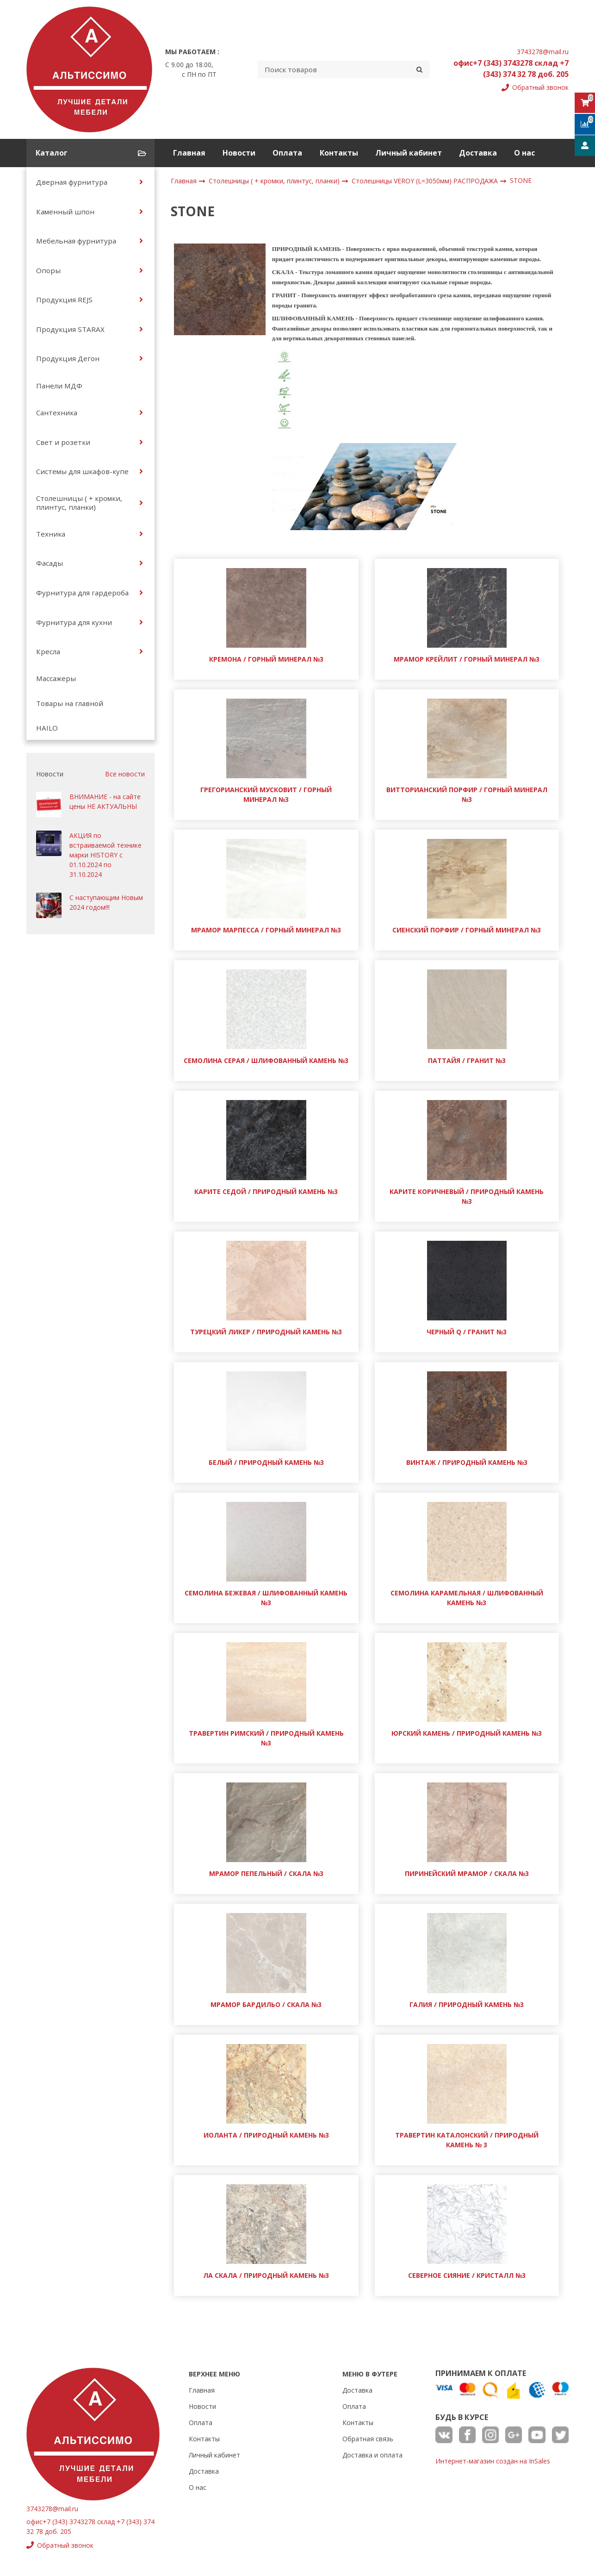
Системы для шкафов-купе (82, 471)
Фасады (49, 563)
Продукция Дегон (67, 358)
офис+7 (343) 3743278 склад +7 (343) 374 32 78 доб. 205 (511, 68)
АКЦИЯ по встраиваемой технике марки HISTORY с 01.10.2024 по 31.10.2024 (105, 855)
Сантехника (56, 412)
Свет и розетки (63, 442)
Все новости (125, 773)
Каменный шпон (65, 211)
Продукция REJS (64, 299)
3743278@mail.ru (543, 51)
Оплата (287, 153)
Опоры (48, 270)
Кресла (48, 651)
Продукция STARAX (70, 329)
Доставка (478, 153)
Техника (50, 534)
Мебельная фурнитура (76, 241)
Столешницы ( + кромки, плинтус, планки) (79, 502)
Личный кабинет (408, 153)
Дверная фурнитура (71, 182)
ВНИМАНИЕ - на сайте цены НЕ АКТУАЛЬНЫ (105, 801)
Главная (189, 153)
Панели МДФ (59, 385)
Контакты (339, 153)
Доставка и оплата (372, 2455)
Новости (239, 153)
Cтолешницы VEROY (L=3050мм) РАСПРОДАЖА (426, 180)
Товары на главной (69, 703)
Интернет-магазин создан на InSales (492, 2461)
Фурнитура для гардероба (82, 592)
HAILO (47, 728)
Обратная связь (367, 2438)
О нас (524, 153)
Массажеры (56, 678)
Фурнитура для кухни (74, 622)
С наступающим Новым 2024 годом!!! (106, 902)
